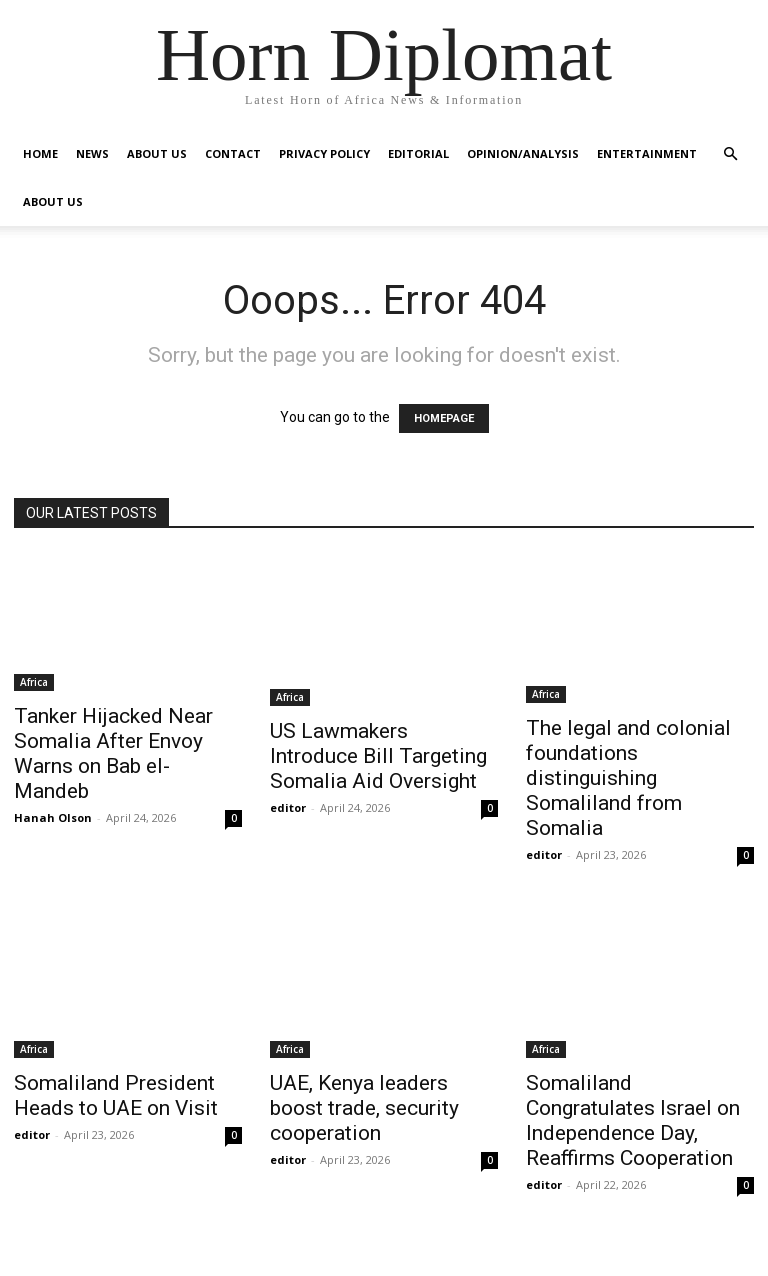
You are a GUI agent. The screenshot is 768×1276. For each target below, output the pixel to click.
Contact (233, 153)
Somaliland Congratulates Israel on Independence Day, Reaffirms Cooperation (633, 1120)
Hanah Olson (53, 817)
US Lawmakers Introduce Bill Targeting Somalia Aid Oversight (378, 756)
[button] (730, 154)
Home (40, 153)
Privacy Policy (324, 153)
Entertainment (647, 153)
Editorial (418, 153)
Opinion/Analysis (523, 153)
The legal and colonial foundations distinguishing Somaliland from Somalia (628, 778)
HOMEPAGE (444, 418)
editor (288, 807)
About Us (157, 153)
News (92, 153)
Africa (34, 682)
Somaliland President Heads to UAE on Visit (116, 1095)
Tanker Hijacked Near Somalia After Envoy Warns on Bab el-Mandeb (113, 753)
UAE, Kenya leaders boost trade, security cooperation (364, 1108)
